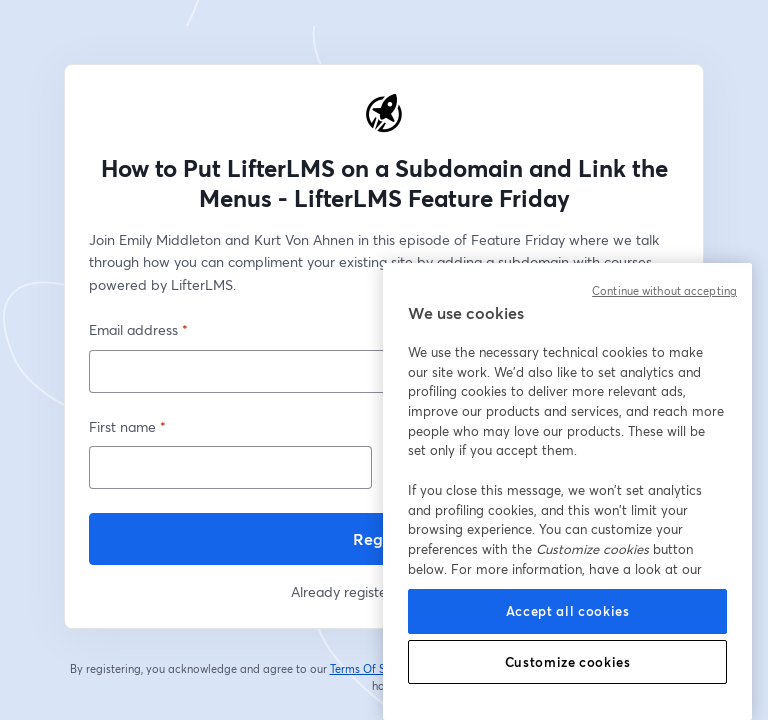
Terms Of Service (373, 669)
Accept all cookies (568, 611)
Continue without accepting (664, 291)
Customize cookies (568, 662)
